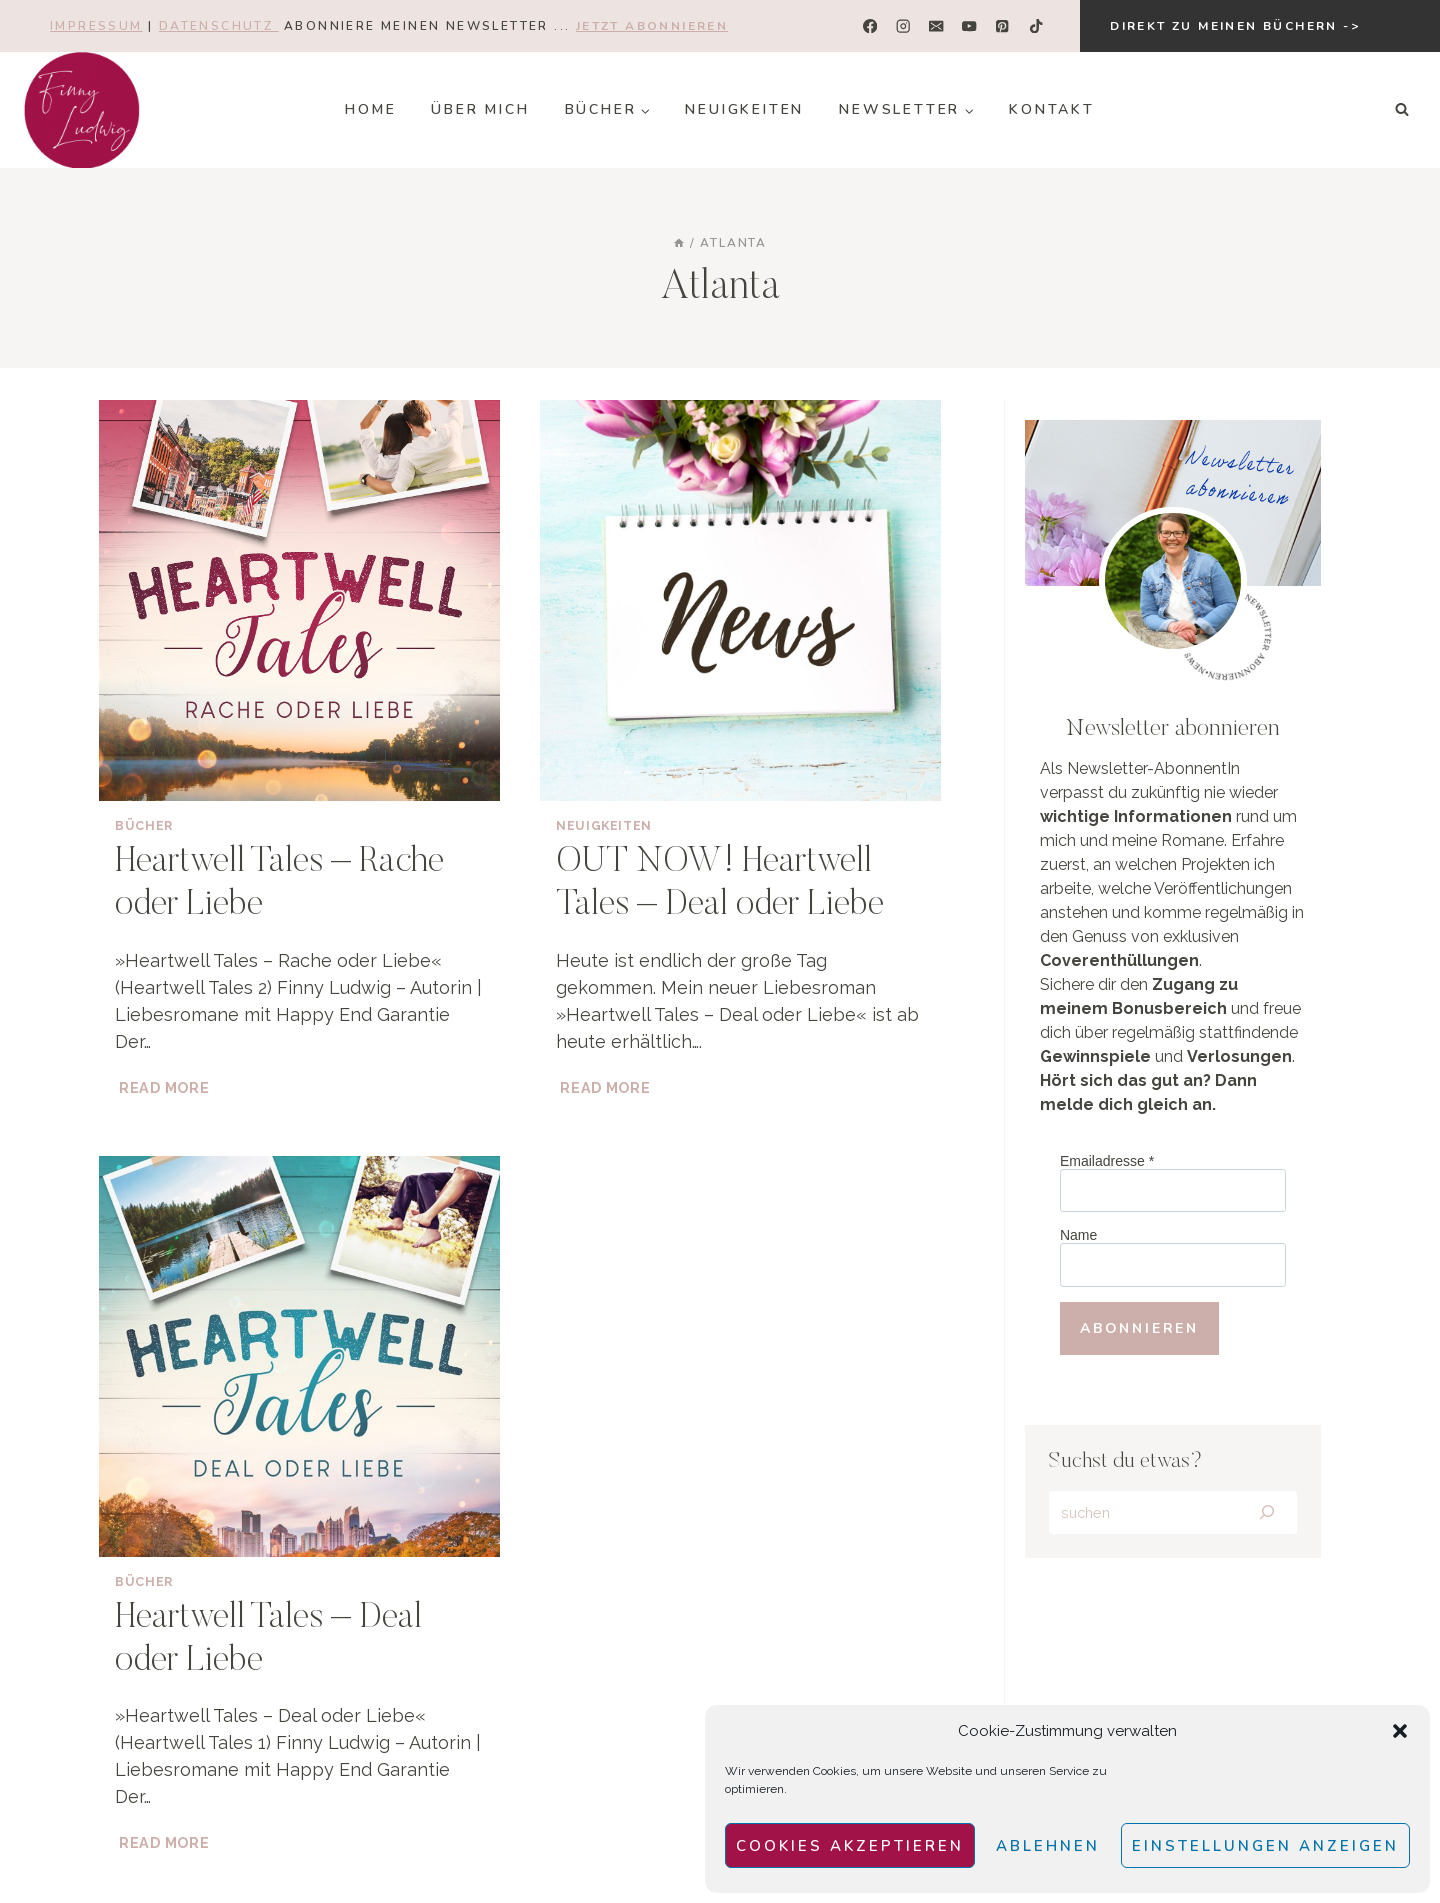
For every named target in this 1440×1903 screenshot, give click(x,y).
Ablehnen (1048, 1846)
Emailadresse (1107, 1161)
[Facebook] (870, 26)
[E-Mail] (936, 26)
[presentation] (299, 600)
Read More (166, 1087)
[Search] (1266, 1513)
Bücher (144, 825)
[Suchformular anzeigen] (1402, 110)
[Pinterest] (1002, 26)
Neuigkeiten (744, 109)
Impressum (96, 26)
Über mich (480, 109)
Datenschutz (219, 26)
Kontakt (1052, 109)
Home (370, 109)
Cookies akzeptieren (850, 1846)
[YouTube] (969, 26)
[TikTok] (1035, 26)
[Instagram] (903, 26)
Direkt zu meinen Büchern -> (1235, 26)
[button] (1400, 1731)
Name (1078, 1235)
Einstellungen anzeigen (1265, 1846)
